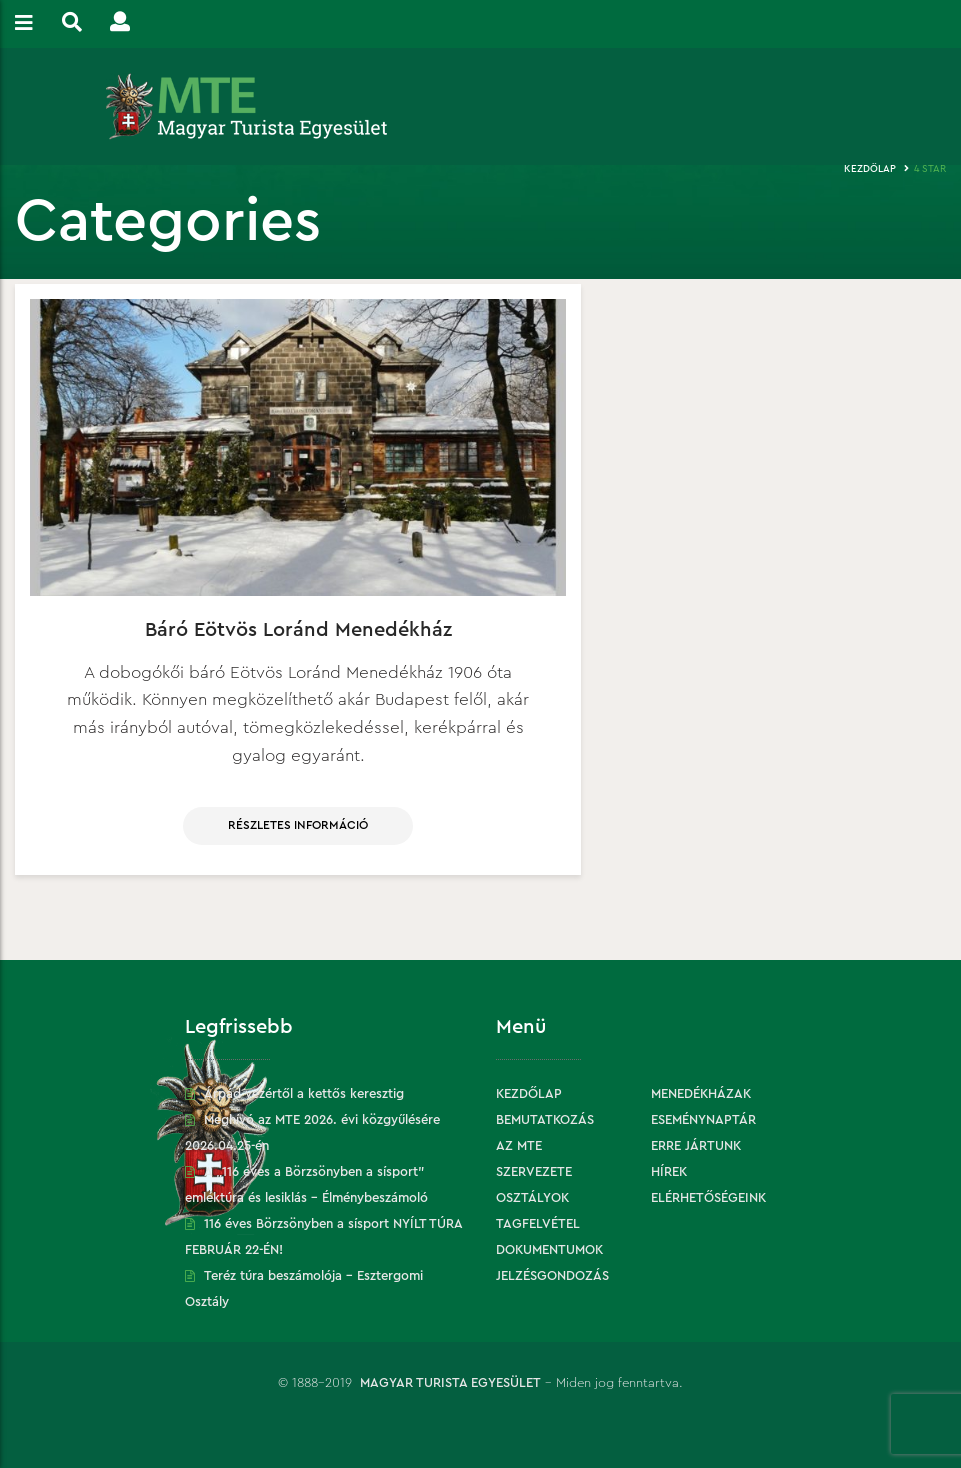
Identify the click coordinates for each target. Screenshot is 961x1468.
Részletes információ (298, 825)
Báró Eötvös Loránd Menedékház (298, 630)
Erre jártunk (696, 1145)
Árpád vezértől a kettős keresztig (304, 1093)
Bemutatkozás (545, 1119)
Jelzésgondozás (552, 1275)
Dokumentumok (549, 1249)
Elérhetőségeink (708, 1197)
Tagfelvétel (538, 1223)
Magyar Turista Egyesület (450, 1382)
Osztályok (532, 1197)
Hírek (669, 1171)
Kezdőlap (870, 169)
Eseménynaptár (703, 1119)
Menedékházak (701, 1093)
